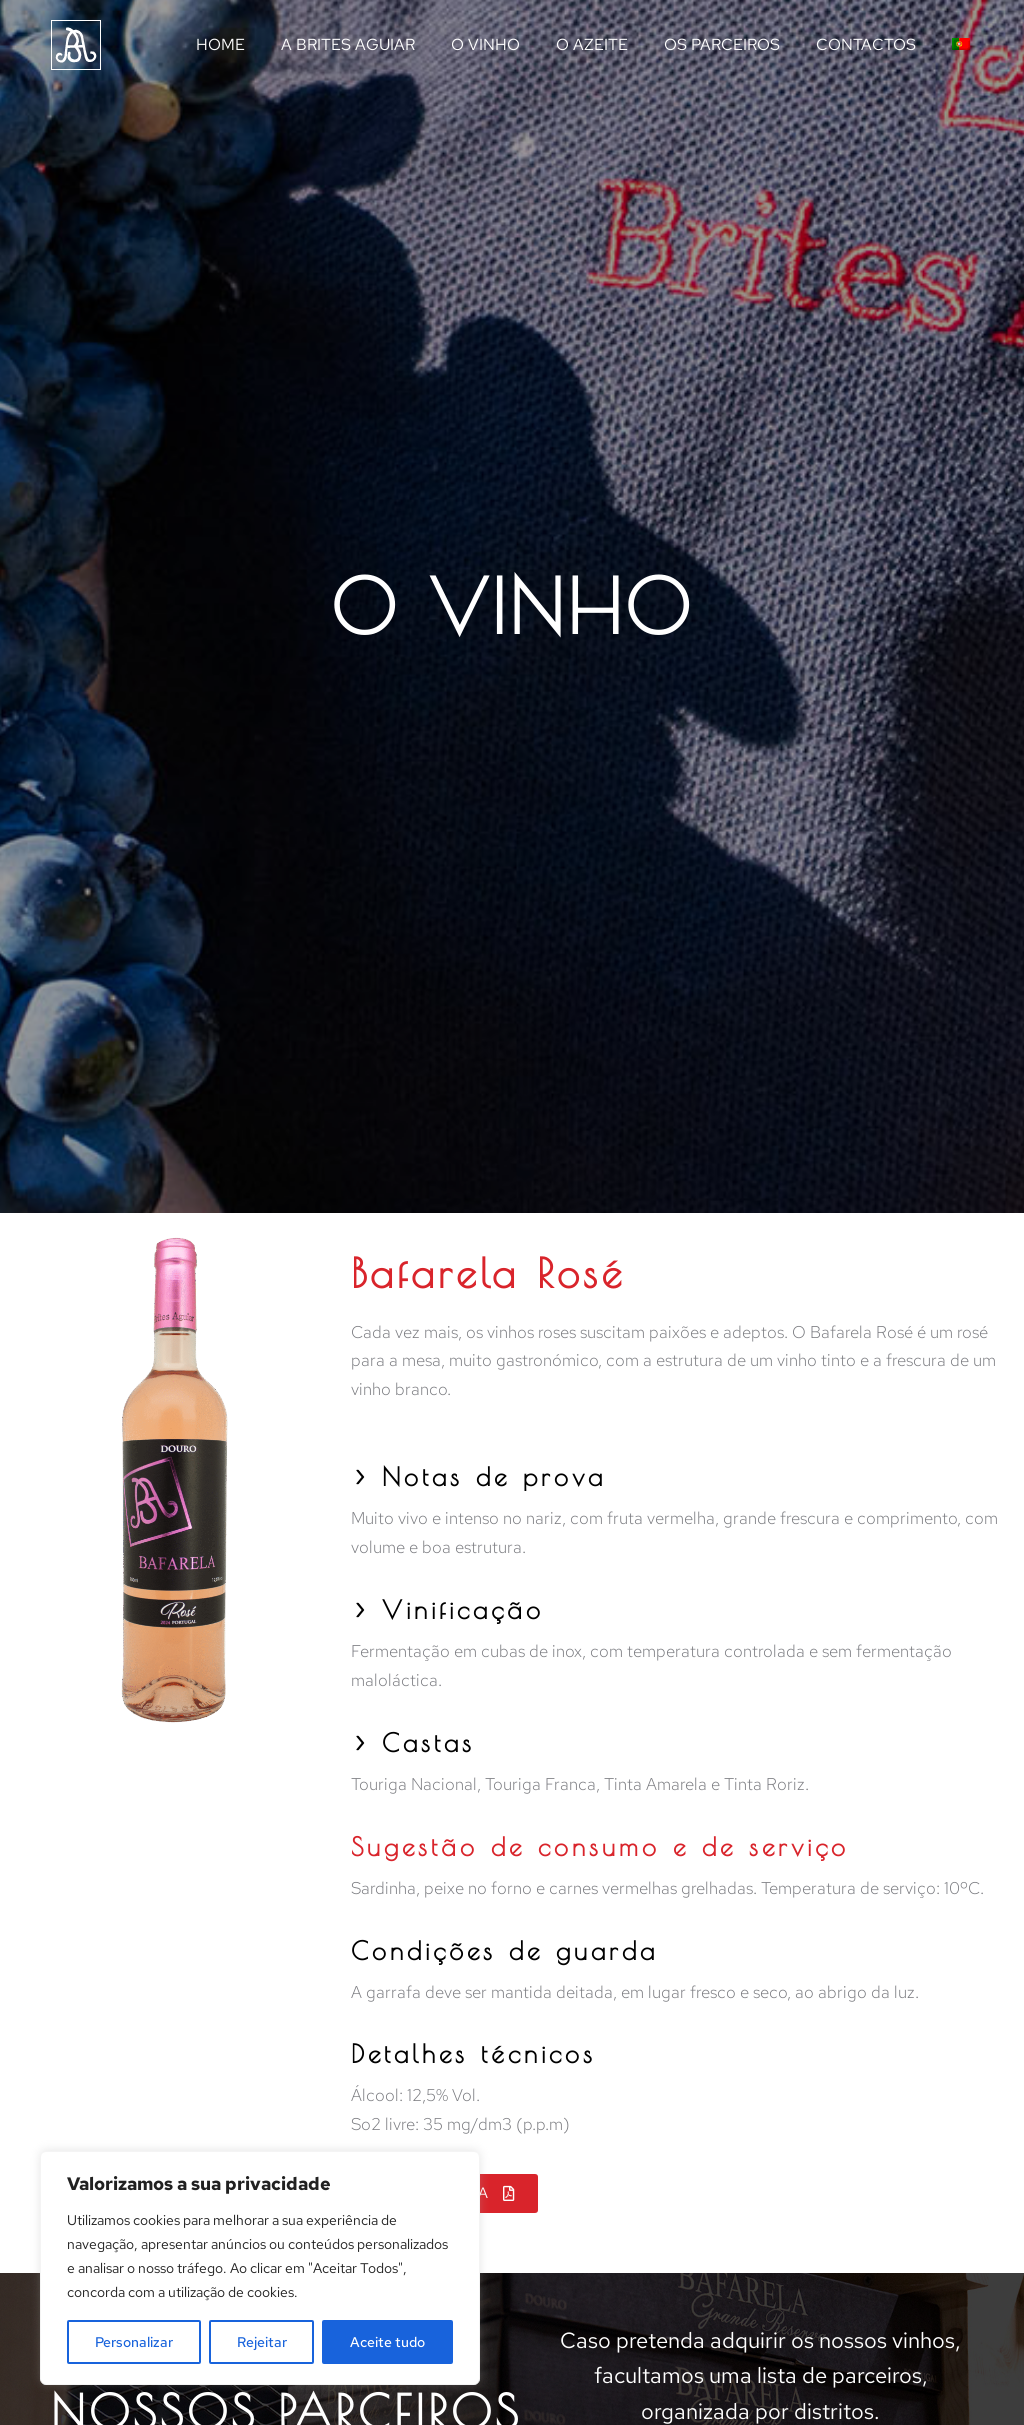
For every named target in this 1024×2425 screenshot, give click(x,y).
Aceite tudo (387, 2342)
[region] (260, 2268)
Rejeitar (262, 2342)
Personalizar (134, 2342)
